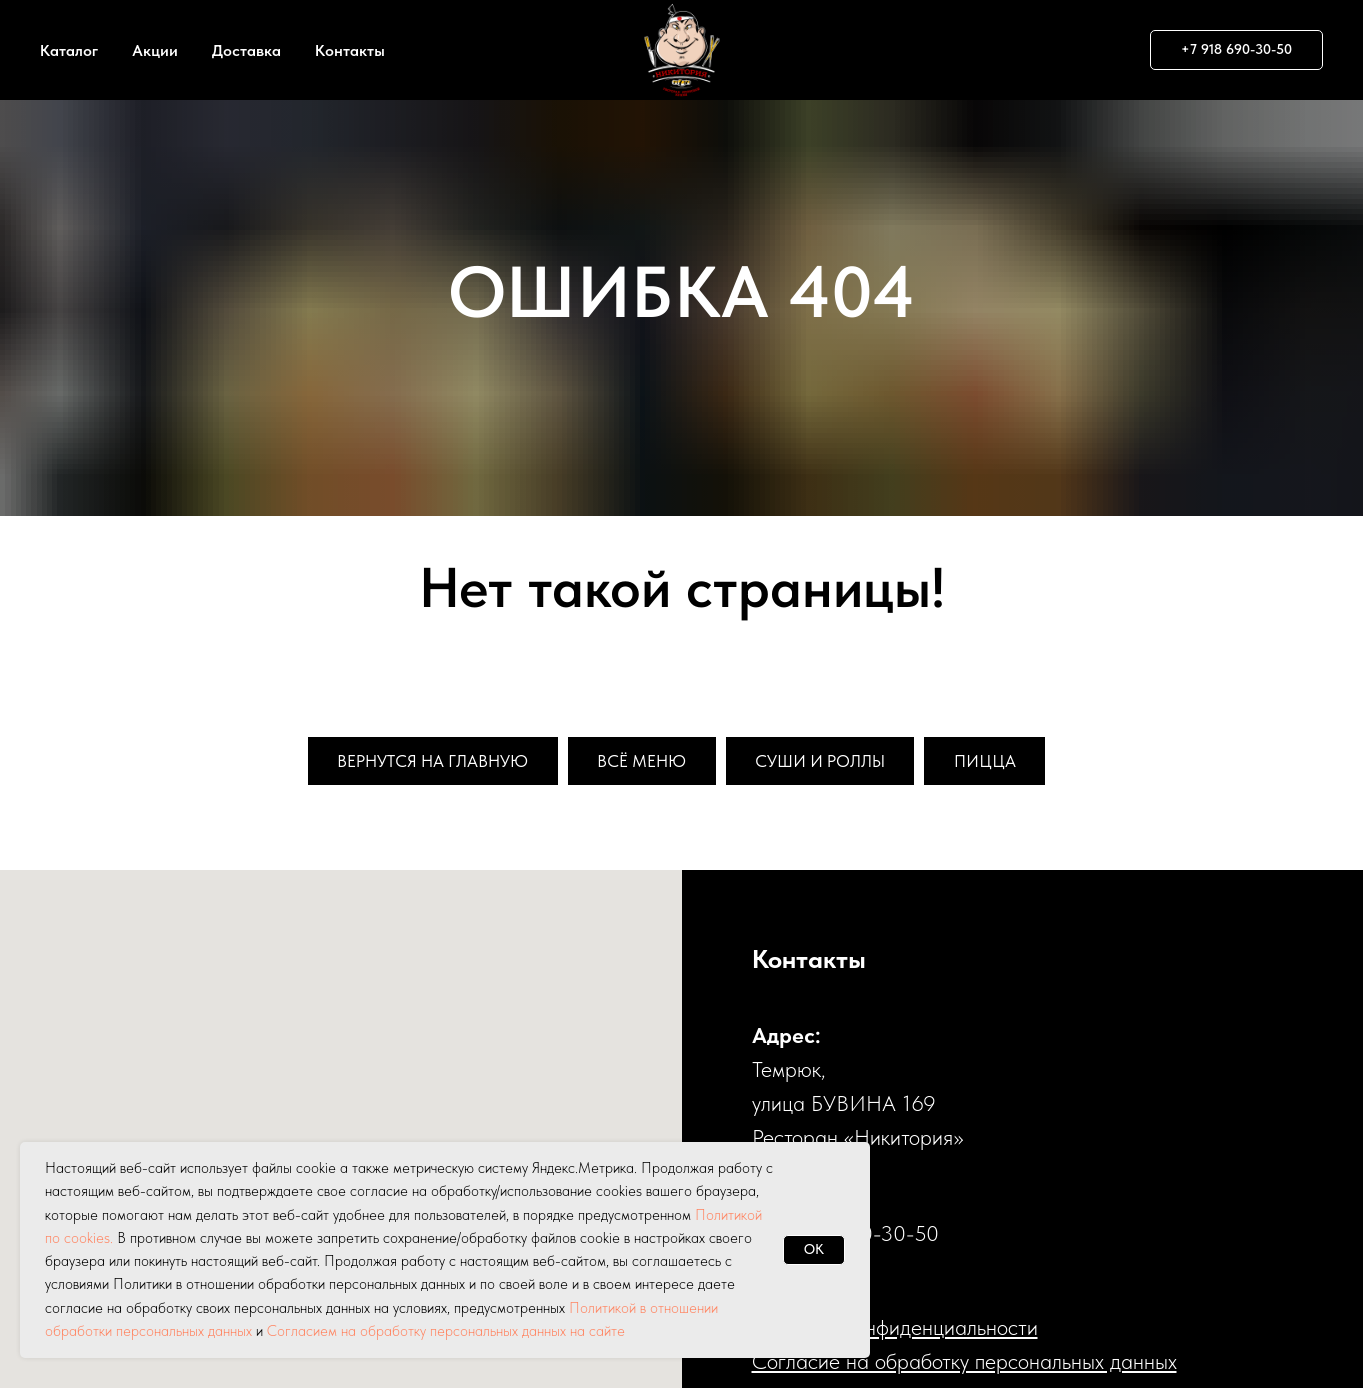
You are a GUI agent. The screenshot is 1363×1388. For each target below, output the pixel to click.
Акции (155, 50)
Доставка (246, 50)
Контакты (350, 50)
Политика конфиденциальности (895, 1329)
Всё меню (642, 761)
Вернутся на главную (422, 761)
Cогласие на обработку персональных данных (964, 1363)
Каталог (69, 50)
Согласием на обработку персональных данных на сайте (446, 1331)
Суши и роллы (829, 761)
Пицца (1001, 761)
